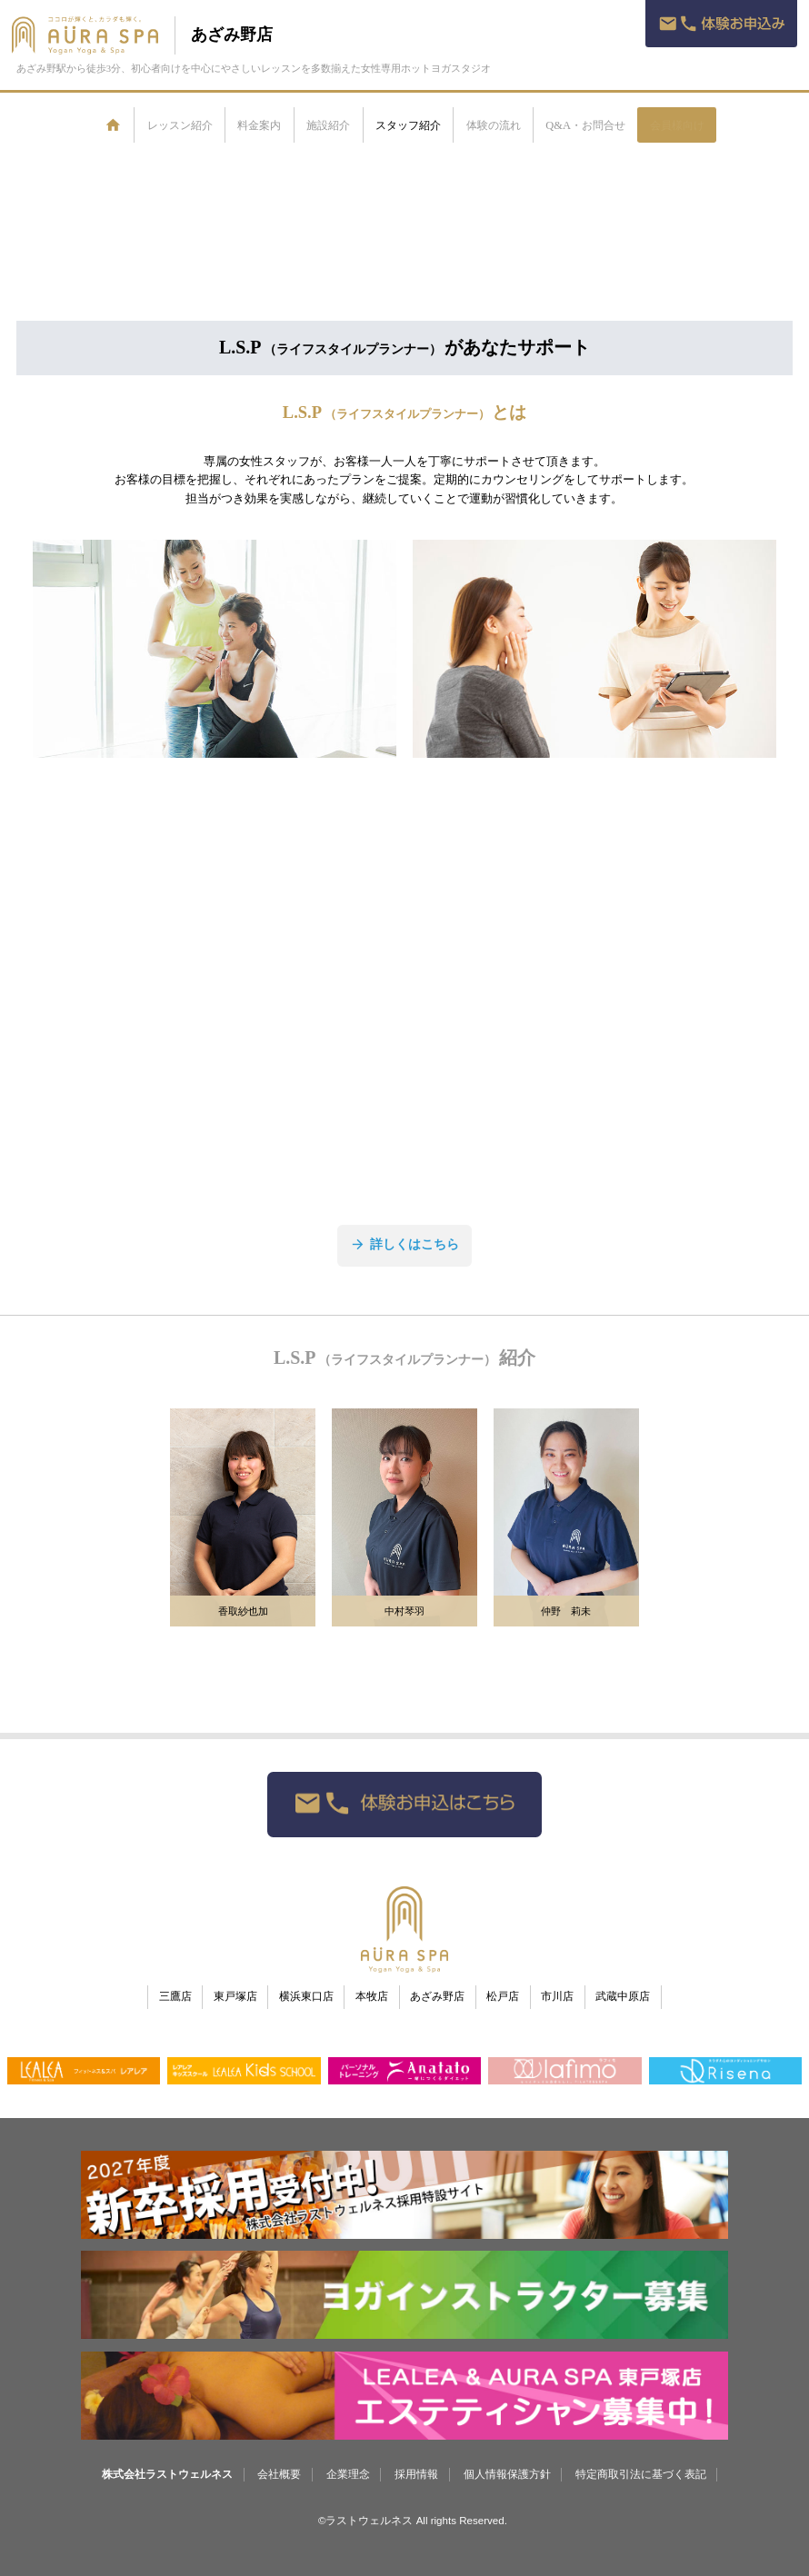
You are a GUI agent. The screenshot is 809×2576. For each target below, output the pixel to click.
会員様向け (677, 125)
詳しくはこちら (404, 1244)
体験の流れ (493, 125)
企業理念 (348, 2474)
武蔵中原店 (622, 1997)
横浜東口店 (306, 1997)
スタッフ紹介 (408, 125)
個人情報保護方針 (507, 2474)
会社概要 (279, 2474)
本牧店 (371, 1997)
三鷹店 (175, 1997)
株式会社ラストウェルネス (167, 2474)
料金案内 (259, 125)
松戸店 (502, 1997)
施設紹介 (328, 125)
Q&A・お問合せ (585, 125)
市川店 (557, 1997)
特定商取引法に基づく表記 (640, 2474)
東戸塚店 (235, 1997)
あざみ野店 (232, 34)
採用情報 (416, 2474)
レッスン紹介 (180, 125)
